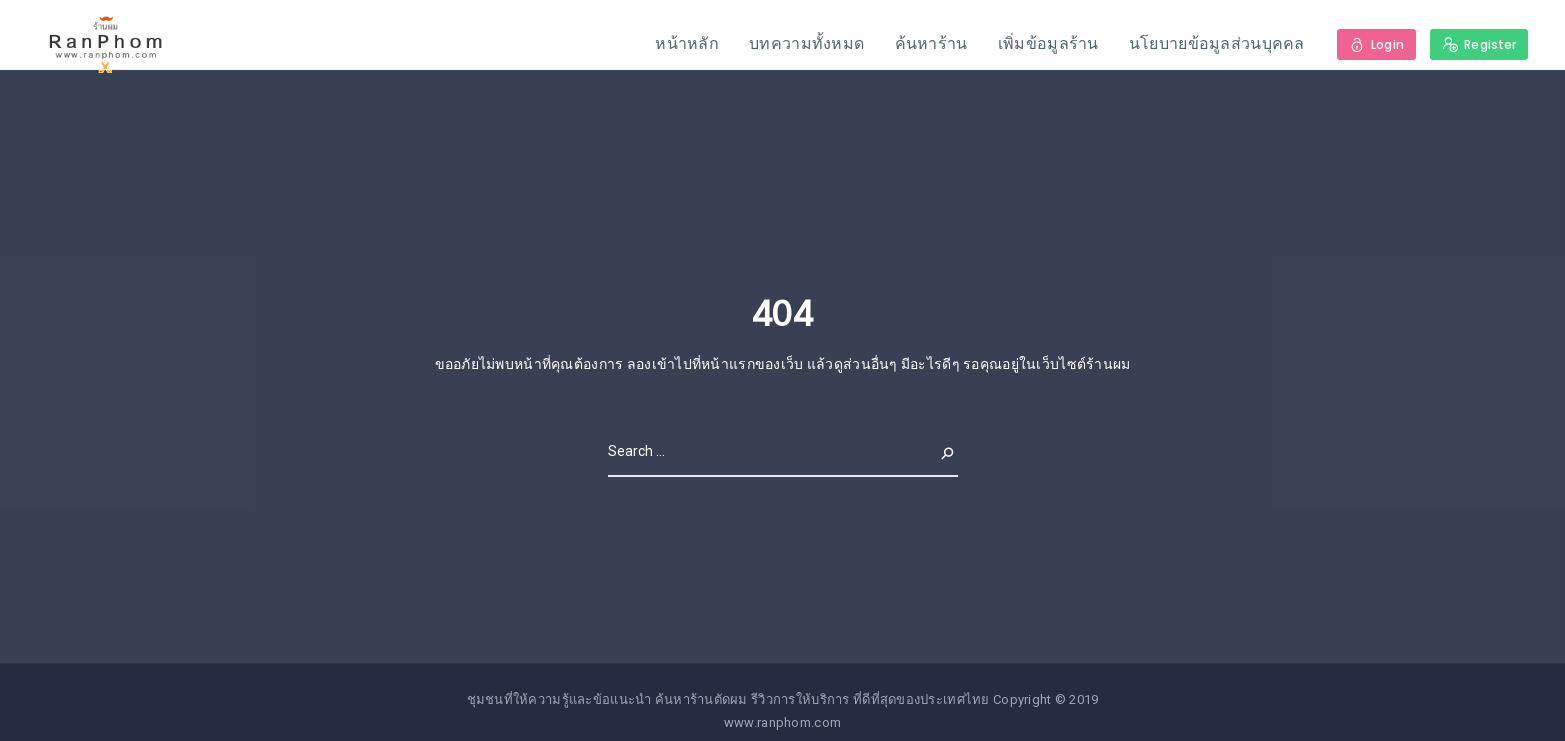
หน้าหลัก (687, 43)
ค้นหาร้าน (931, 43)
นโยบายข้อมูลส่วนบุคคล (1217, 43)
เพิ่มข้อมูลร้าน (1048, 43)
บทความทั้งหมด (806, 43)
